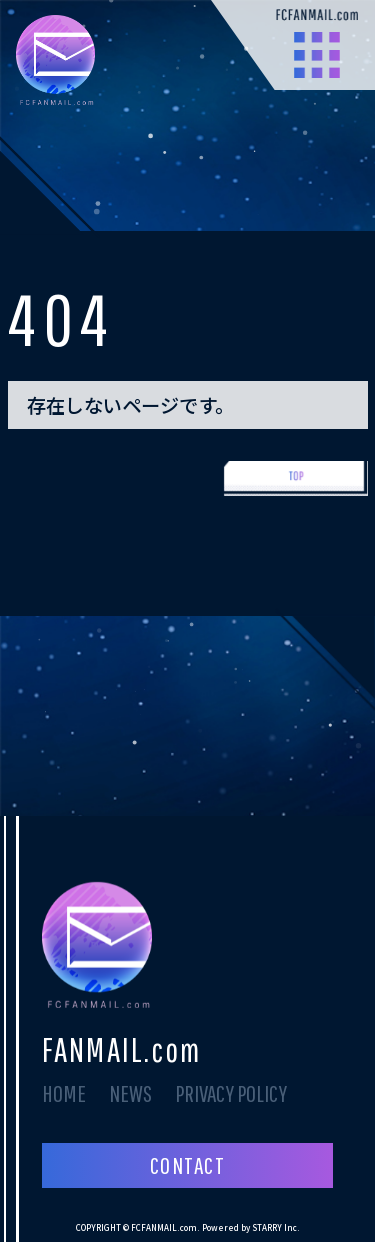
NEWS (130, 1093)
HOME (64, 1093)
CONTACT (187, 1165)
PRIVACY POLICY (231, 1093)
